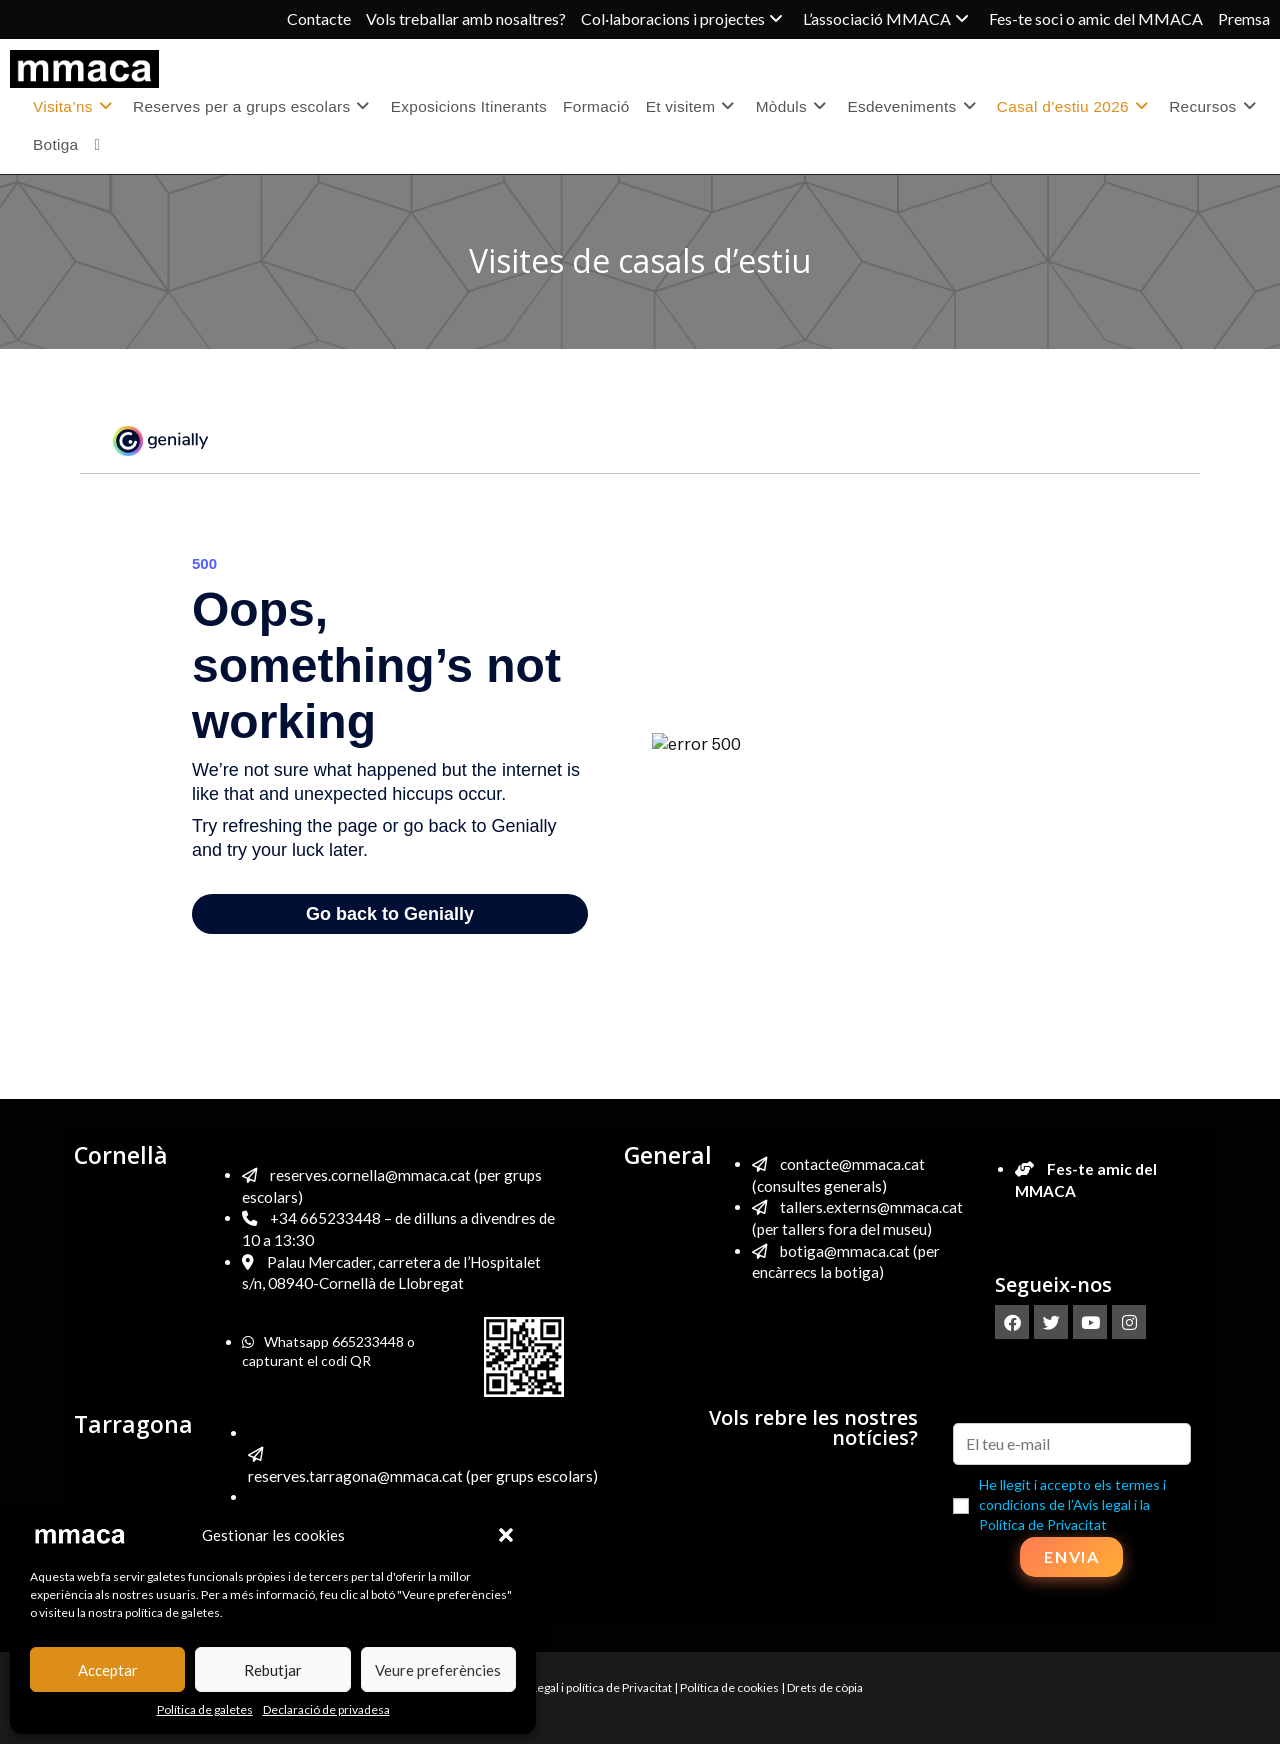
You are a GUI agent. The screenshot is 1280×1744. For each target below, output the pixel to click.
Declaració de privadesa (326, 1709)
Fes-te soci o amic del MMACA (1096, 18)
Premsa (1244, 18)
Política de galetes (205, 1709)
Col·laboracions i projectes (684, 18)
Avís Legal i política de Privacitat (589, 1687)
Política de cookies (729, 1687)
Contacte (319, 18)
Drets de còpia (825, 1687)
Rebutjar (273, 1670)
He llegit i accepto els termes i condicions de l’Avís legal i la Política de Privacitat (1072, 1504)
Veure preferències (438, 1670)
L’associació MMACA (888, 18)
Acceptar (108, 1670)
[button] (506, 1535)
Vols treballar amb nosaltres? (466, 18)
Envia (1071, 1556)
